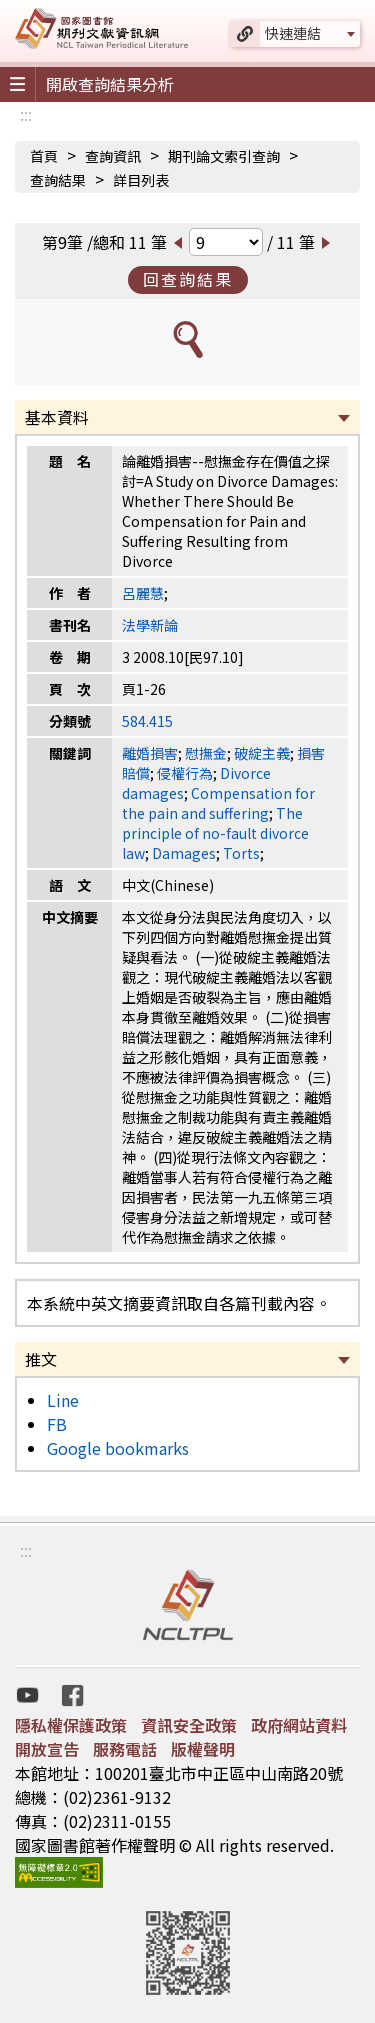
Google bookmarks (118, 1448)
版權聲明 (203, 1749)
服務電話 (125, 1749)
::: (26, 114)
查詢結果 (58, 180)
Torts (241, 853)
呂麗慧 (143, 593)
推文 (41, 1359)
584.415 (147, 721)
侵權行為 (185, 773)
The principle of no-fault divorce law (215, 833)
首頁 (44, 156)
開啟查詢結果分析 (110, 84)
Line (63, 1400)
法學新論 (150, 625)
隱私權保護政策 (71, 1725)
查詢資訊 (113, 156)
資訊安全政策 (189, 1725)
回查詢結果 (188, 279)
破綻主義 (262, 753)
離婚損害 (150, 753)
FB (57, 1424)
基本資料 (57, 417)
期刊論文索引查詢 (224, 156)
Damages (184, 853)
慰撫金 (206, 753)
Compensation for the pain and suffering (218, 803)
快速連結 (293, 33)
